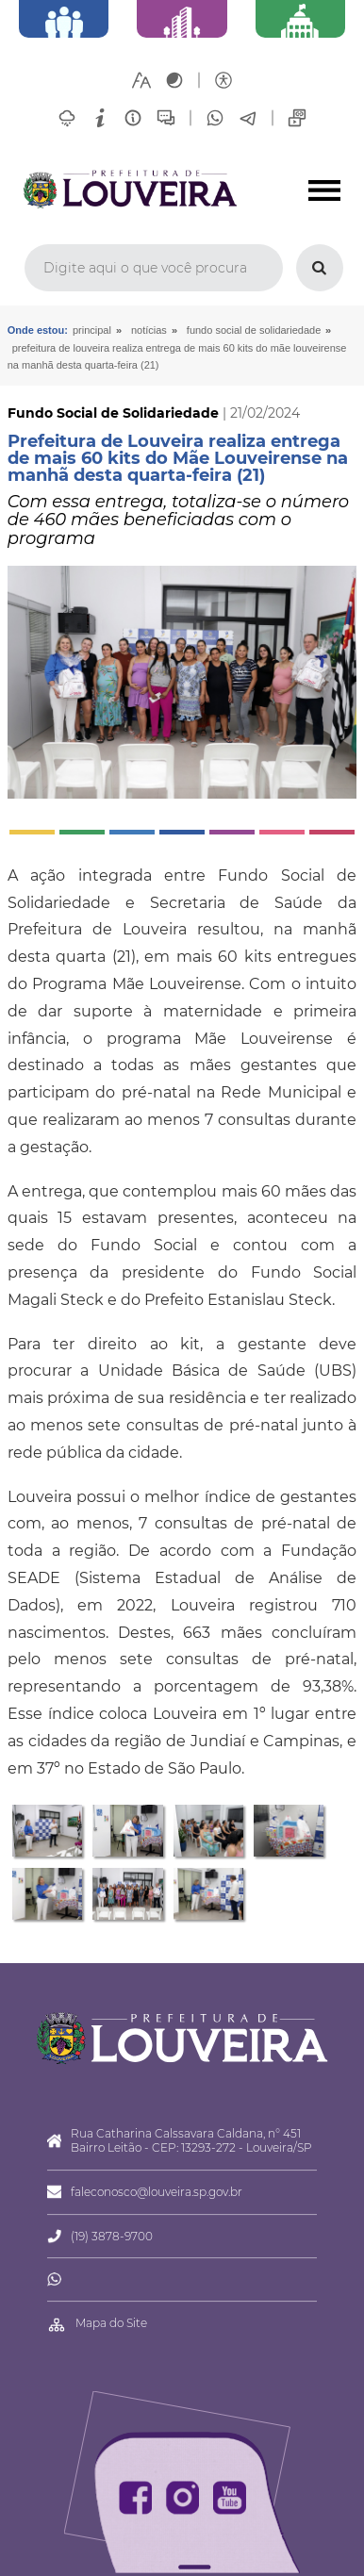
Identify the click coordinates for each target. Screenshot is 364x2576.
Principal (92, 330)
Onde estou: (38, 330)
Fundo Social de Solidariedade (254, 330)
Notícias (149, 330)
